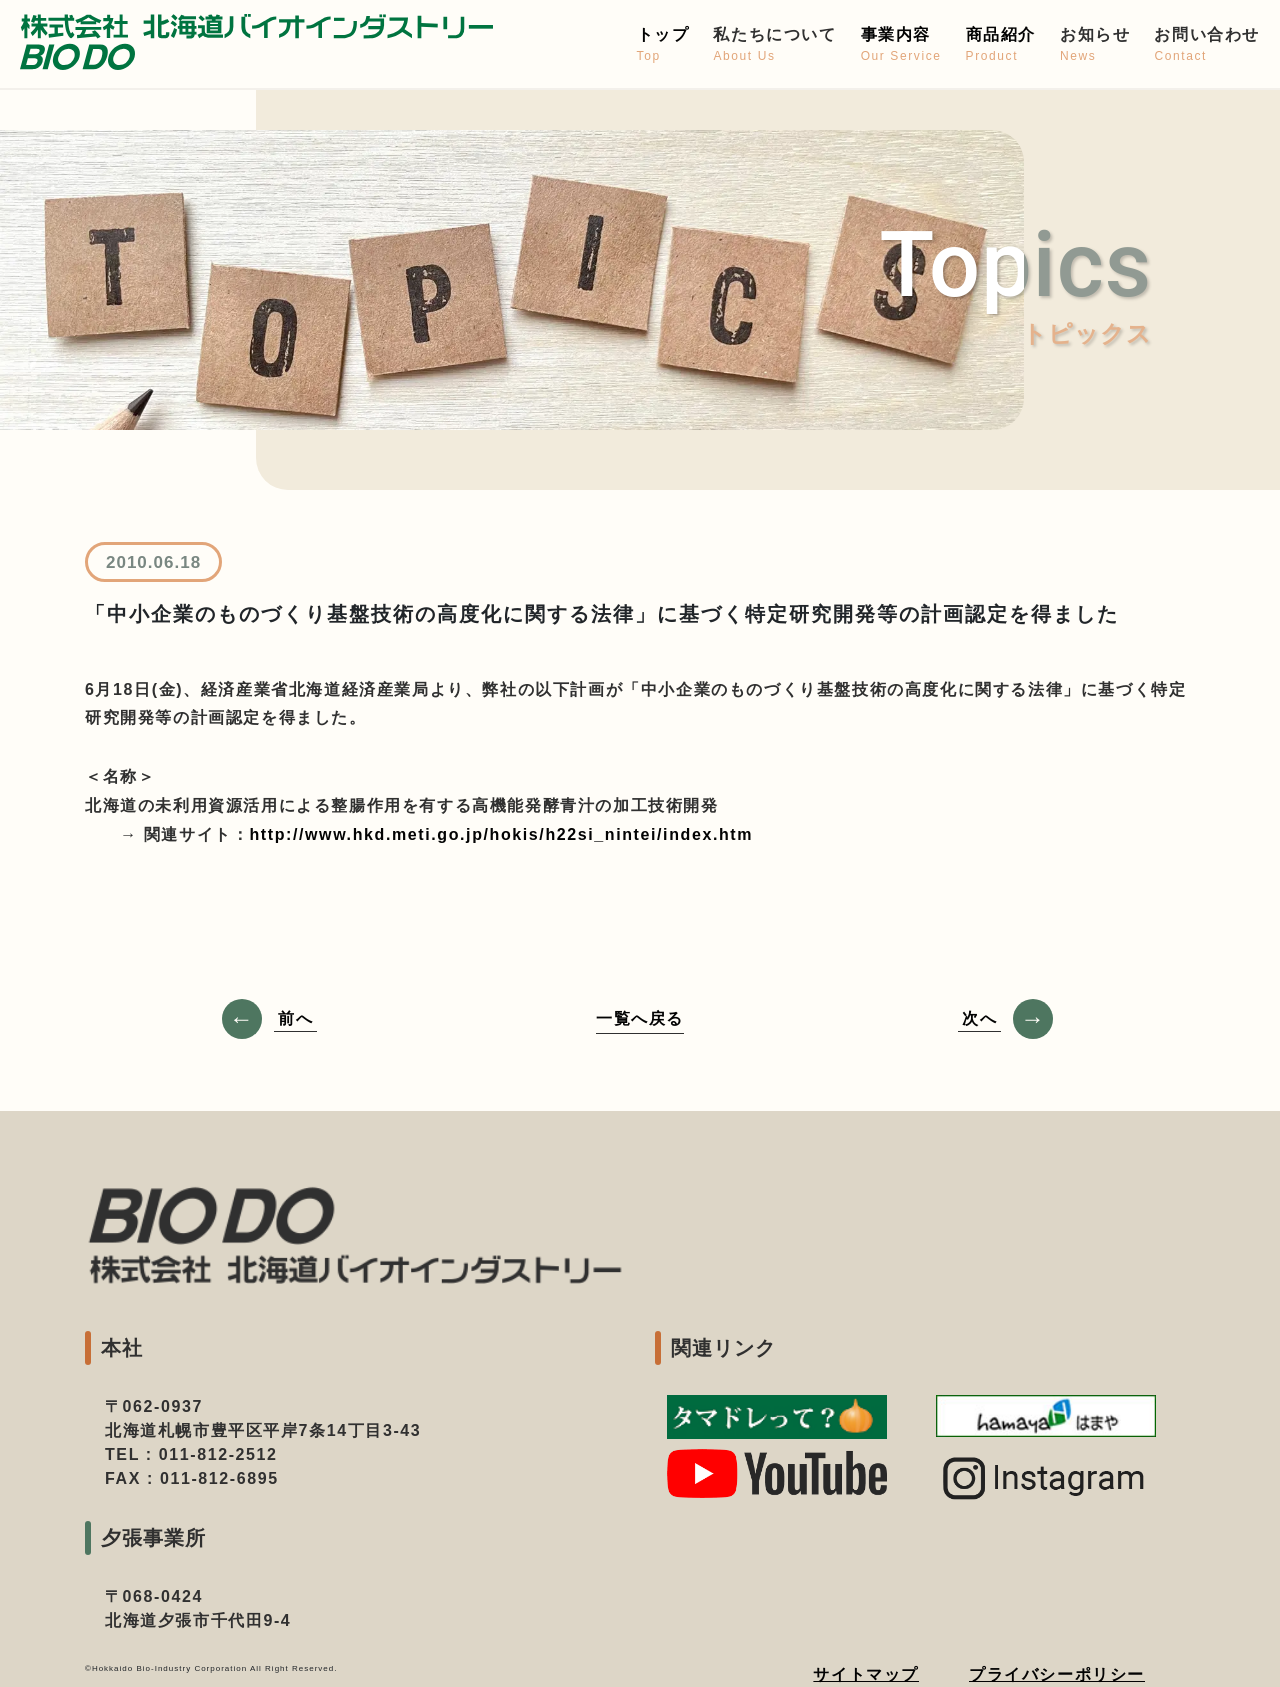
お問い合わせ (1207, 45)
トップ (663, 45)
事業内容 (901, 45)
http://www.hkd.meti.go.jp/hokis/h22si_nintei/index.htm (501, 834)
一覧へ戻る (640, 1018)
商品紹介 (1001, 45)
